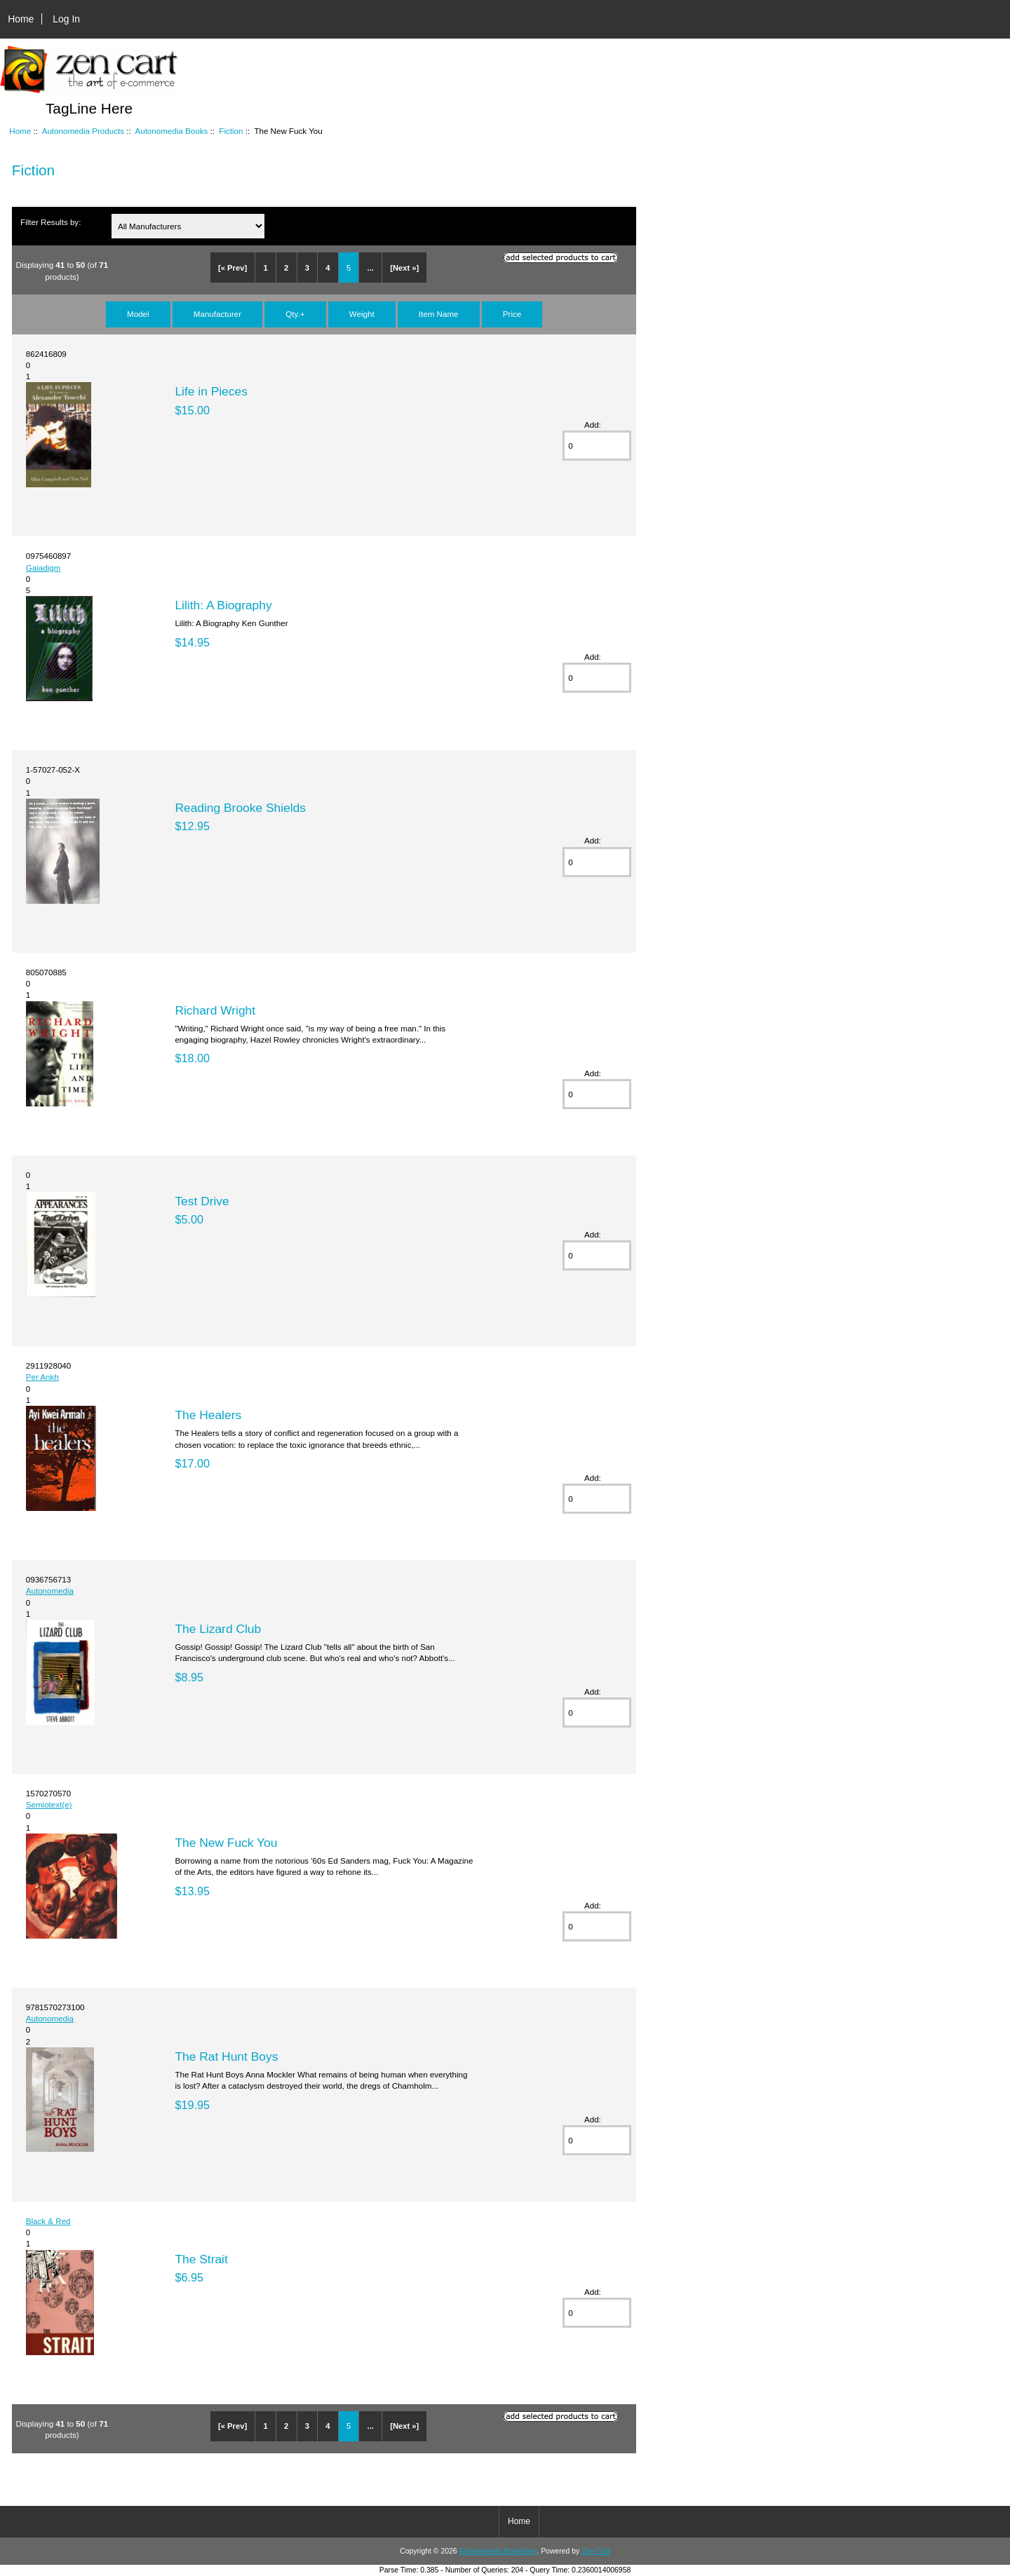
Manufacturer (217, 313)
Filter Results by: (50, 221)
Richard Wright (215, 1010)
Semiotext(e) (49, 1804)
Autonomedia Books (171, 130)
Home (21, 19)
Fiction (231, 130)
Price (512, 313)
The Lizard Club (218, 1629)
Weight (362, 313)
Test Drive (202, 1201)
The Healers (208, 1415)
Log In (66, 19)
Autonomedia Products (83, 130)
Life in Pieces (211, 391)
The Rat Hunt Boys (226, 2056)
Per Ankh (42, 1376)
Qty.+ (294, 313)
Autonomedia (50, 1590)
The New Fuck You (226, 1843)
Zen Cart (595, 2551)
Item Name (439, 313)
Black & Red (48, 2220)
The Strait (201, 2259)
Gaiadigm (43, 567)
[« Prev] (232, 268)
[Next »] (404, 268)
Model (138, 313)
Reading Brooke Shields (240, 808)
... (371, 268)
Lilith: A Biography (223, 605)
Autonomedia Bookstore (498, 2551)
